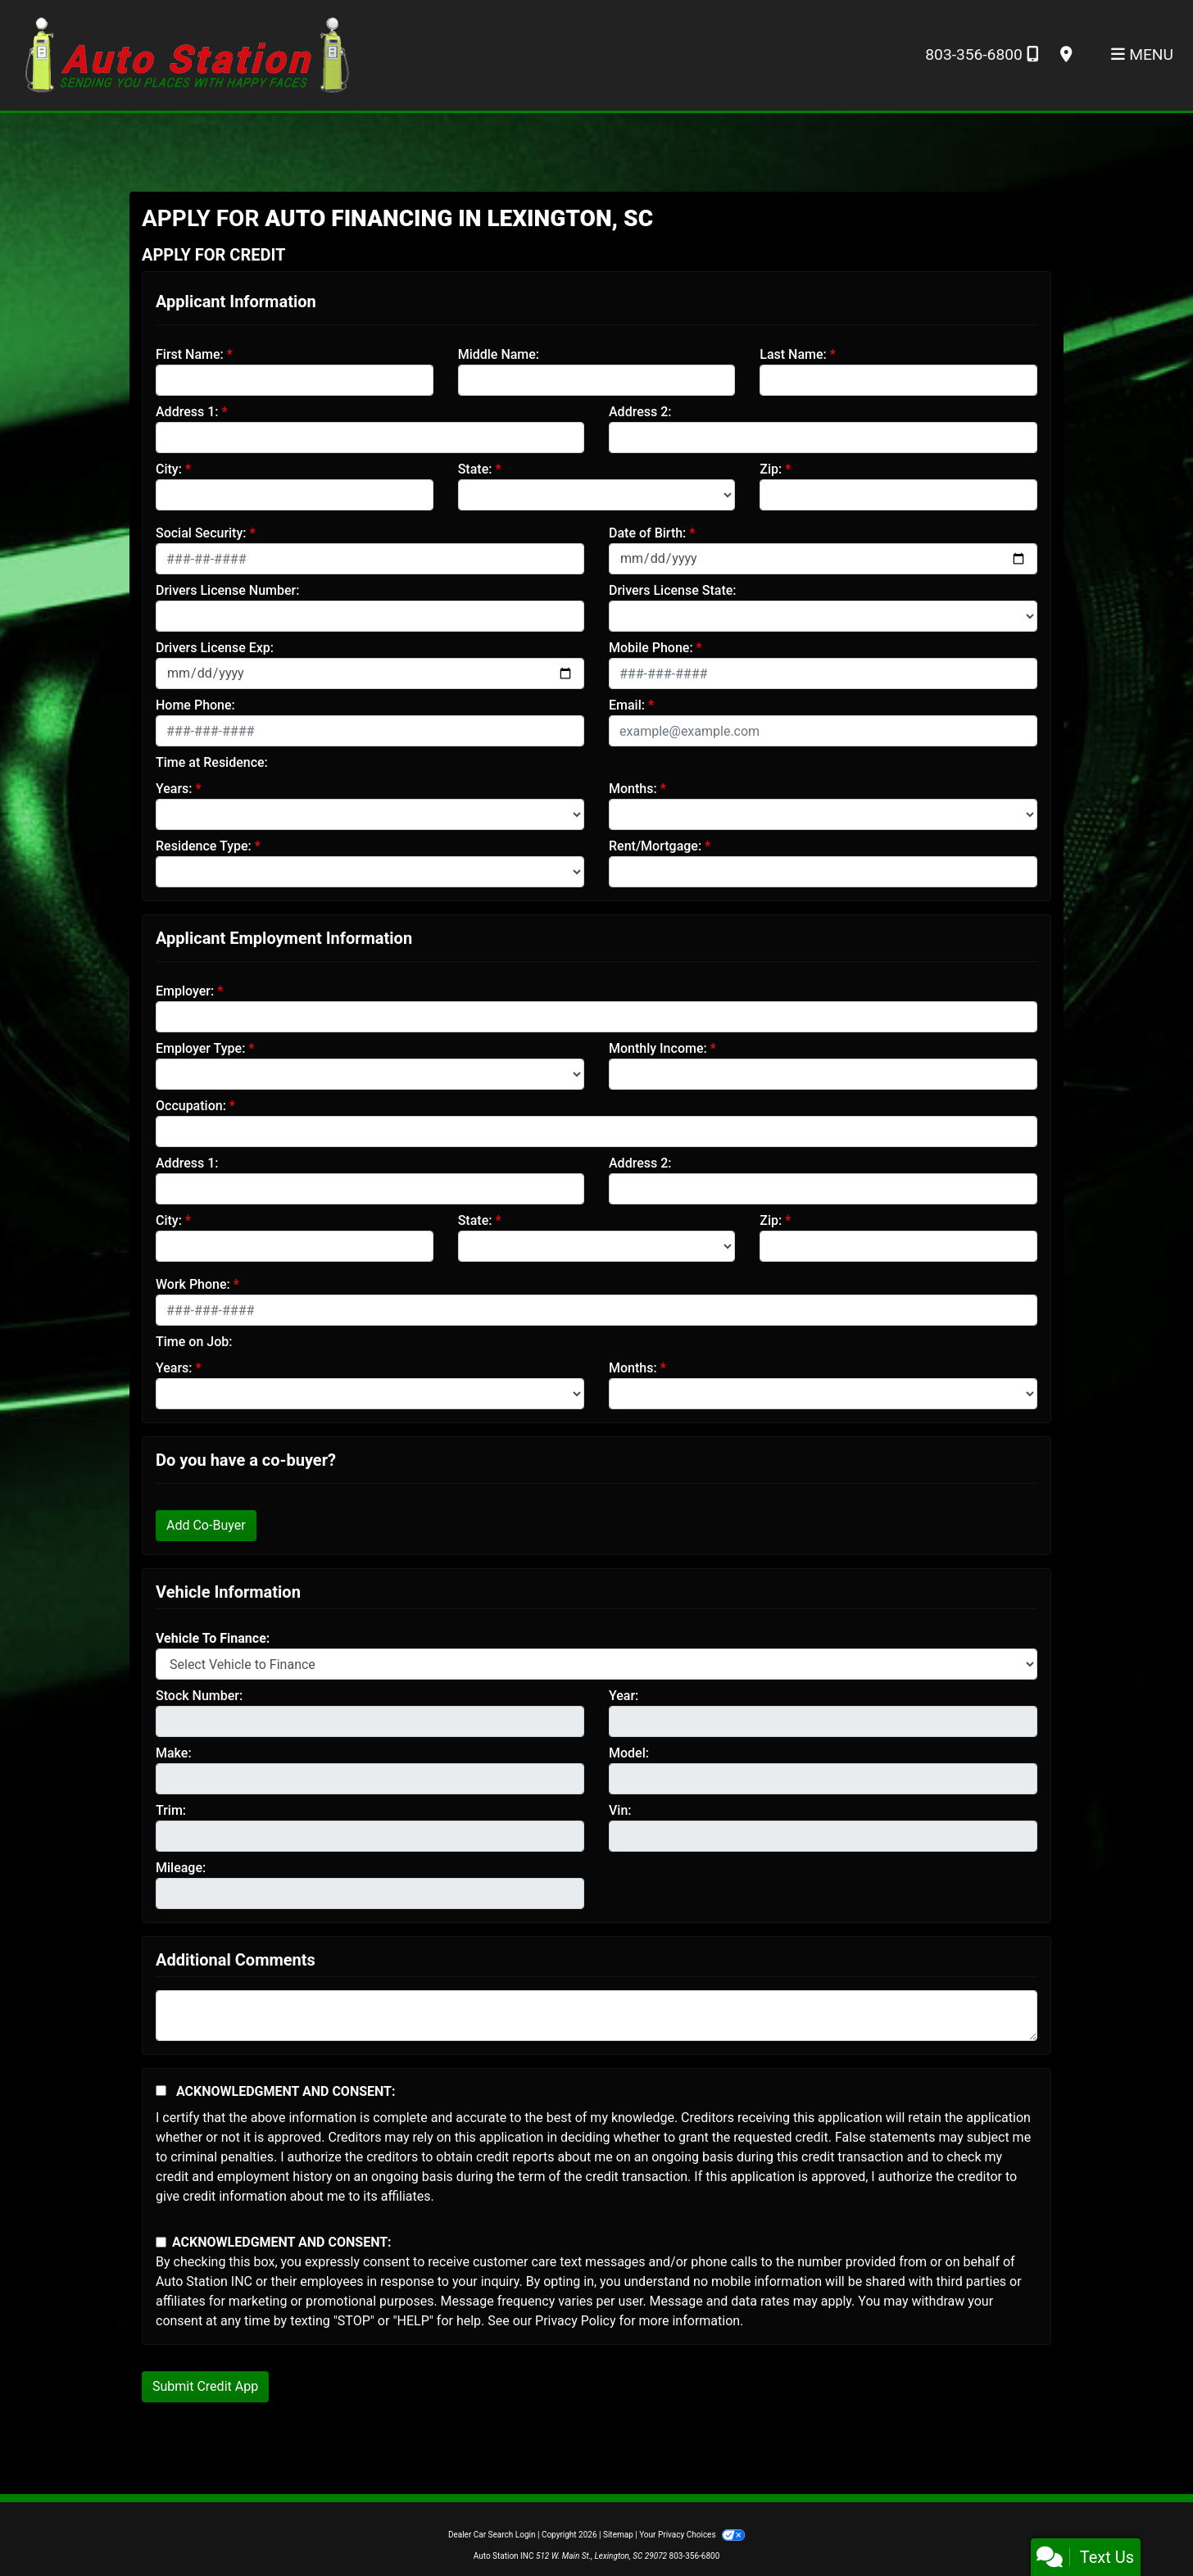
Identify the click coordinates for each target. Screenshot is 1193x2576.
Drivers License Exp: (215, 647)
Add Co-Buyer (206, 1525)
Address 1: (187, 412)
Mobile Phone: (651, 647)
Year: (623, 1695)
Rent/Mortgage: (655, 846)
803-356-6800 (981, 54)
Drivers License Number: (227, 590)
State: (475, 469)
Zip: (771, 469)
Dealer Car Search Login (492, 2534)
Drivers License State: (673, 590)
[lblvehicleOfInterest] (596, 1664)
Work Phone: (193, 1284)
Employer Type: (200, 1048)
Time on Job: (194, 1341)
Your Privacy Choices (692, 2534)
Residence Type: (204, 846)
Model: (629, 1753)
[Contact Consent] (161, 2242)
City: (169, 469)
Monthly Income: (658, 1048)
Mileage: (181, 1867)
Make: (174, 1753)
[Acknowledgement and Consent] (161, 2090)
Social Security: (201, 533)
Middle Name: (498, 354)
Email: (627, 705)
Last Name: (793, 354)
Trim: (171, 1810)
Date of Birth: (647, 533)
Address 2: (640, 412)
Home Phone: (195, 705)
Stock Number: (199, 1695)
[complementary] (1144, 2527)
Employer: (185, 991)
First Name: (190, 354)
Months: (633, 788)
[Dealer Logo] (187, 54)
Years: (174, 788)
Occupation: (191, 1105)
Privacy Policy (575, 2321)
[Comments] (596, 2015)
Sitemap (618, 2534)
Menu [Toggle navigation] (1142, 54)
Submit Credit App (205, 2386)
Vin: (620, 1810)
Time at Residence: (212, 762)
